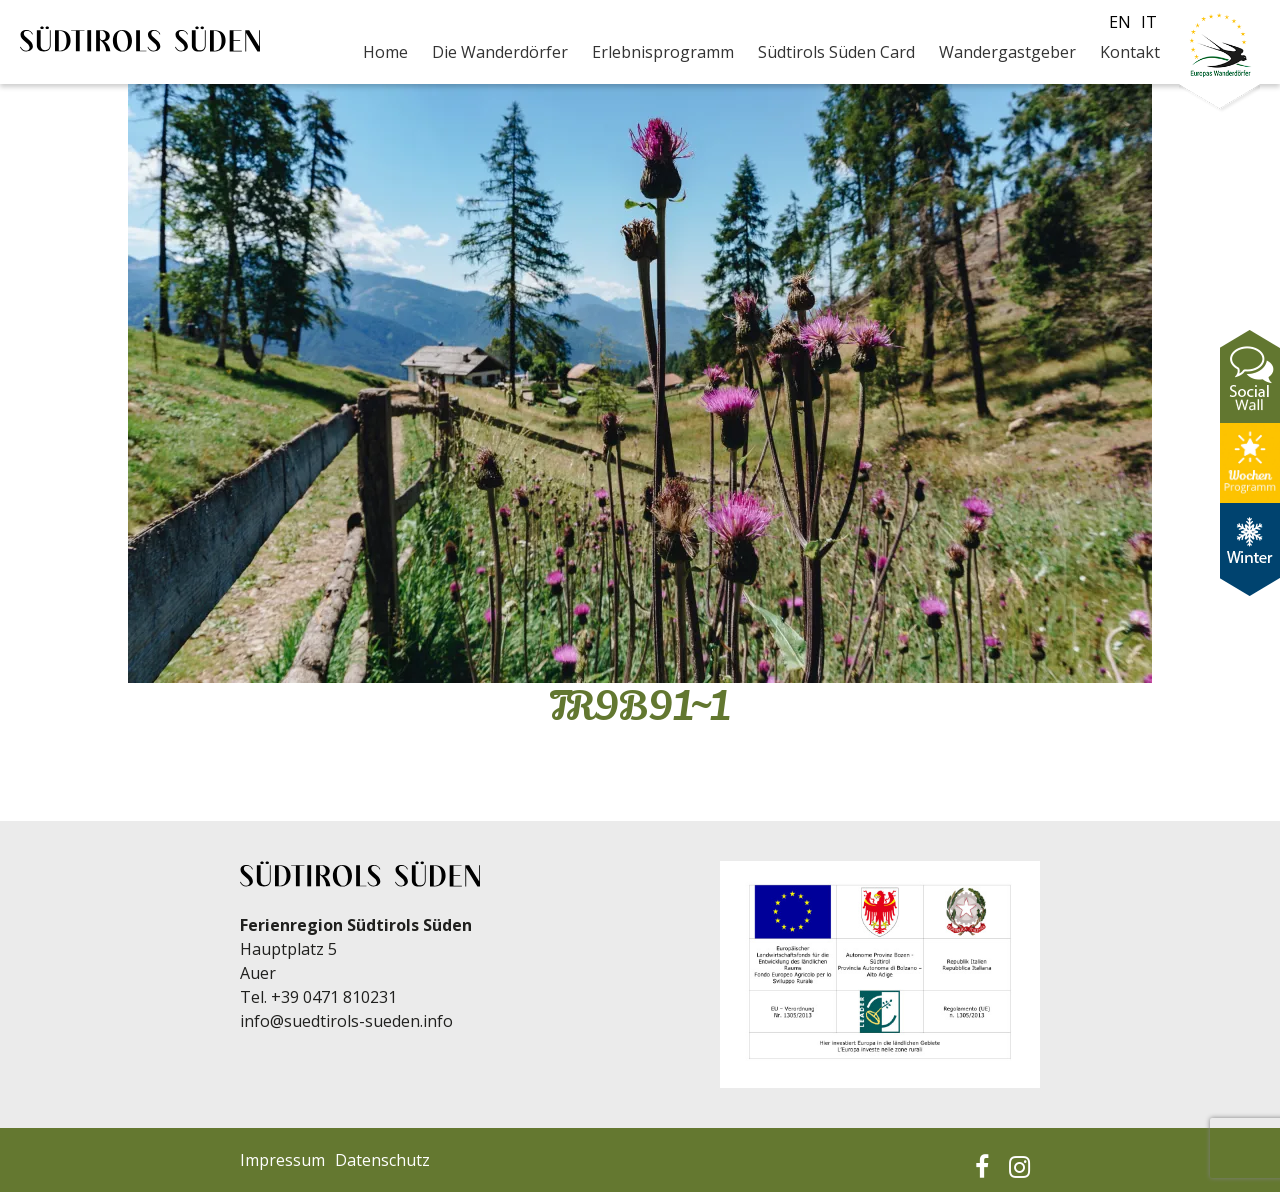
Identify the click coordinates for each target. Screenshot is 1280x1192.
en (1120, 22)
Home (385, 52)
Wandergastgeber (1007, 52)
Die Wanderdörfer (500, 52)
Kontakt (1130, 52)
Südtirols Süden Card (836, 52)
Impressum (282, 1160)
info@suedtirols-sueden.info (346, 1021)
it (1149, 22)
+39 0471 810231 (334, 997)
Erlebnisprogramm (663, 52)
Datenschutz (382, 1160)
